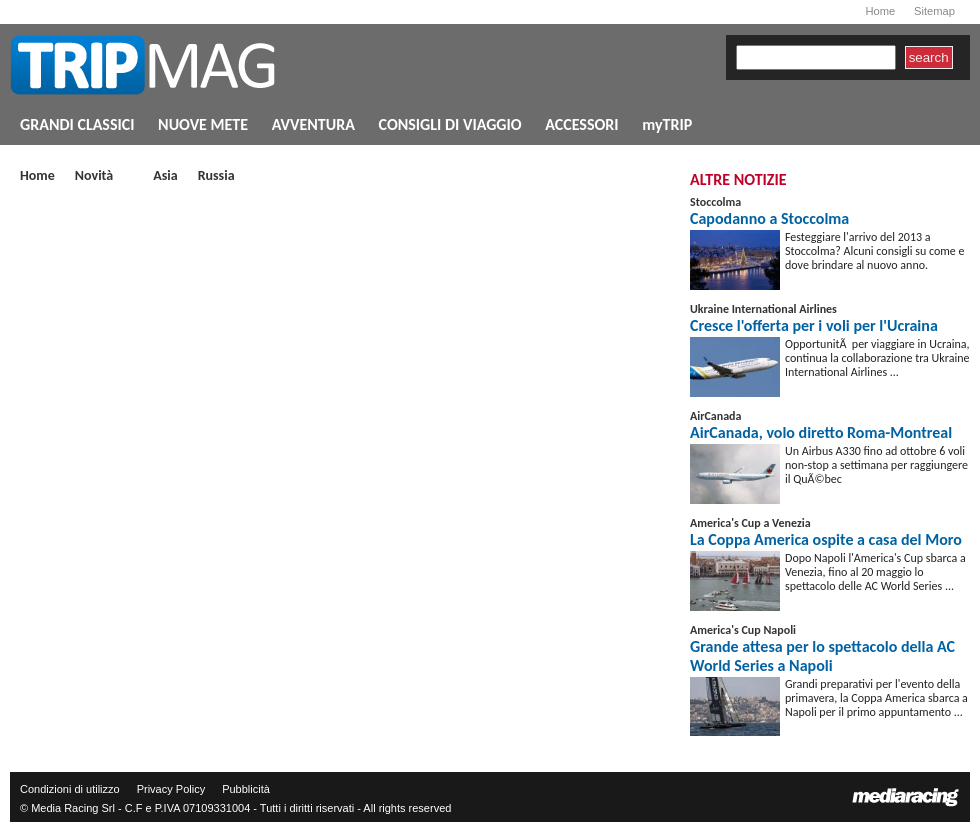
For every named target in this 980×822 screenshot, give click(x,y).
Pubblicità (246, 789)
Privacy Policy (171, 789)
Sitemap (934, 11)
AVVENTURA (313, 124)
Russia (216, 177)
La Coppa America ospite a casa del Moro (826, 539)
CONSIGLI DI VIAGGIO (450, 124)
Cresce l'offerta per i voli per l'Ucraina (814, 325)
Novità (94, 177)
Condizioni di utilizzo (70, 789)
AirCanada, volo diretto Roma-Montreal (821, 432)
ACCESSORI (581, 124)
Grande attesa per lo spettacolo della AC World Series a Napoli (822, 656)
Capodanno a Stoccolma (769, 218)
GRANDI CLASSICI (77, 124)
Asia (165, 177)
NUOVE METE (203, 124)
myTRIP (667, 124)
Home (880, 11)
